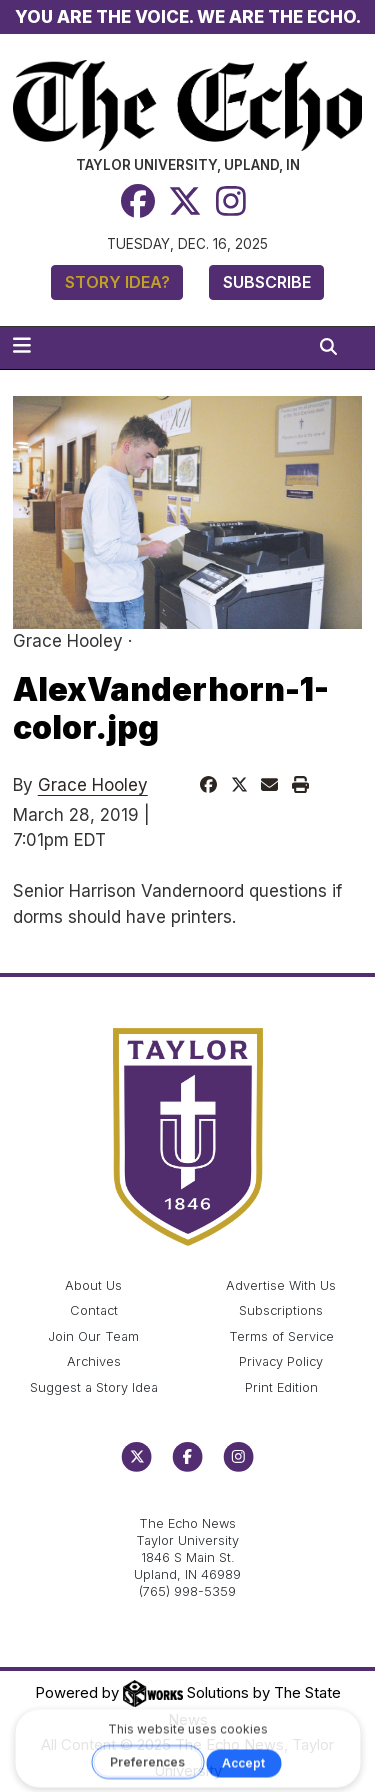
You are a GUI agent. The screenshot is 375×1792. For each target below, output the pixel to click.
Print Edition (281, 1387)
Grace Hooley (93, 785)
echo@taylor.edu (187, 1502)
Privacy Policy (281, 1361)
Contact (94, 1310)
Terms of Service (281, 1336)
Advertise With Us (281, 1285)
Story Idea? (117, 282)
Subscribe (267, 282)
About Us (93, 1285)
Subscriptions (281, 1310)
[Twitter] (185, 200)
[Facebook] (138, 200)
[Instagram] (231, 200)
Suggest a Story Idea (94, 1387)
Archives (94, 1361)
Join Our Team (93, 1336)
